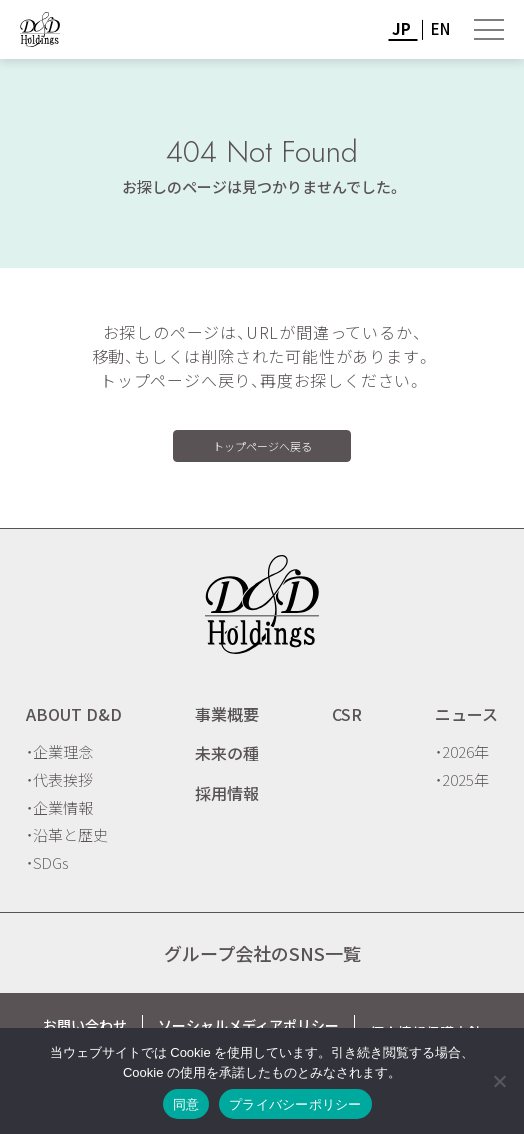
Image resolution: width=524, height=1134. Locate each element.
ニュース (466, 714)
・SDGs (47, 862)
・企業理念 (59, 751)
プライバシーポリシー (295, 1104)
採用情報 (227, 793)
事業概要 (227, 714)
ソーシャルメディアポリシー (248, 1025)
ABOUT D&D (74, 714)
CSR (347, 714)
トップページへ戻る (262, 446)
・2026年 (462, 751)
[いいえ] (499, 1081)
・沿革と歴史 (67, 834)
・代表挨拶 (59, 779)
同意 (186, 1104)
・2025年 (462, 779)
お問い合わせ (85, 1025)
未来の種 (227, 753)
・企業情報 (59, 807)
